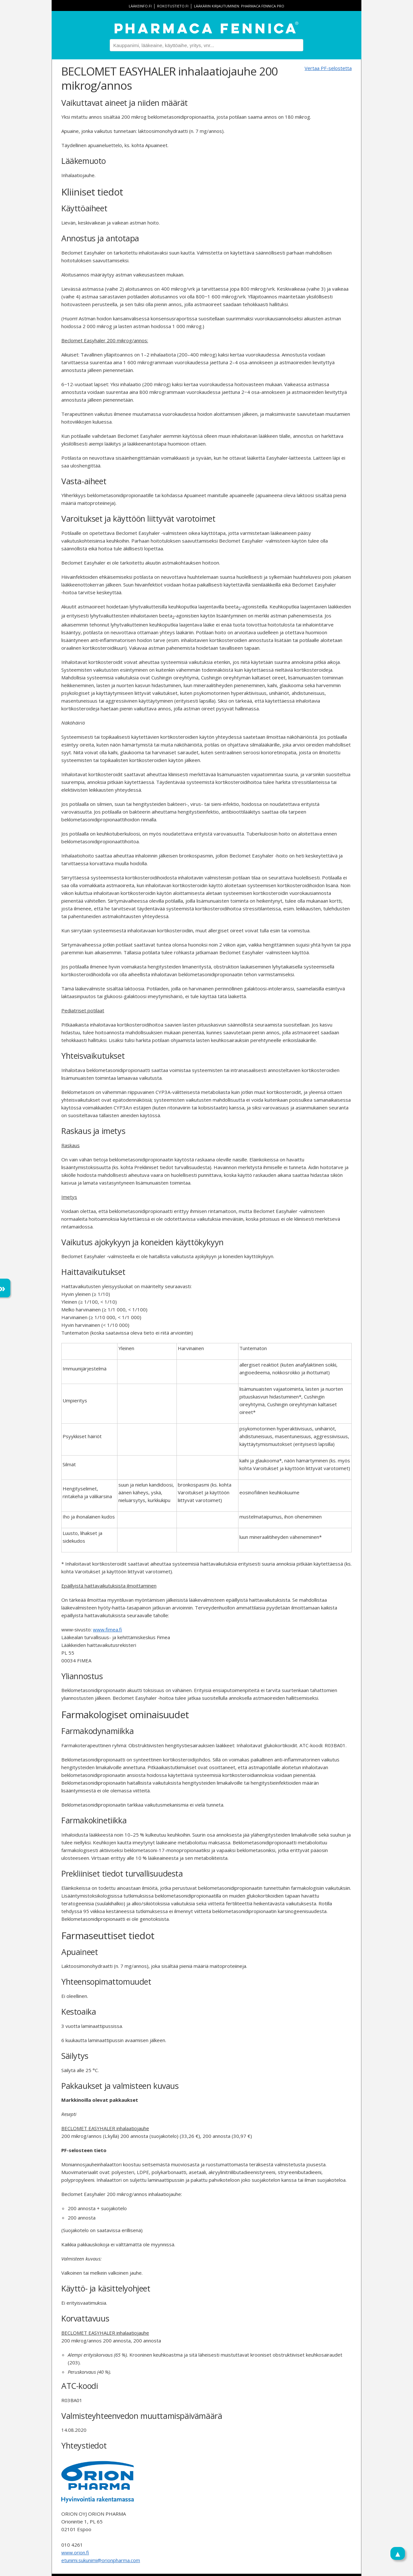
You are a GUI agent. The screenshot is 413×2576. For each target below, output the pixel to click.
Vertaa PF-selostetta (328, 68)
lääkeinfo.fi (140, 6)
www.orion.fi (75, 2552)
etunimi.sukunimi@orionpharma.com (100, 2560)
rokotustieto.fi (172, 6)
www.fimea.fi (107, 1629)
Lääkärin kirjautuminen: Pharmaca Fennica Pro (239, 6)
